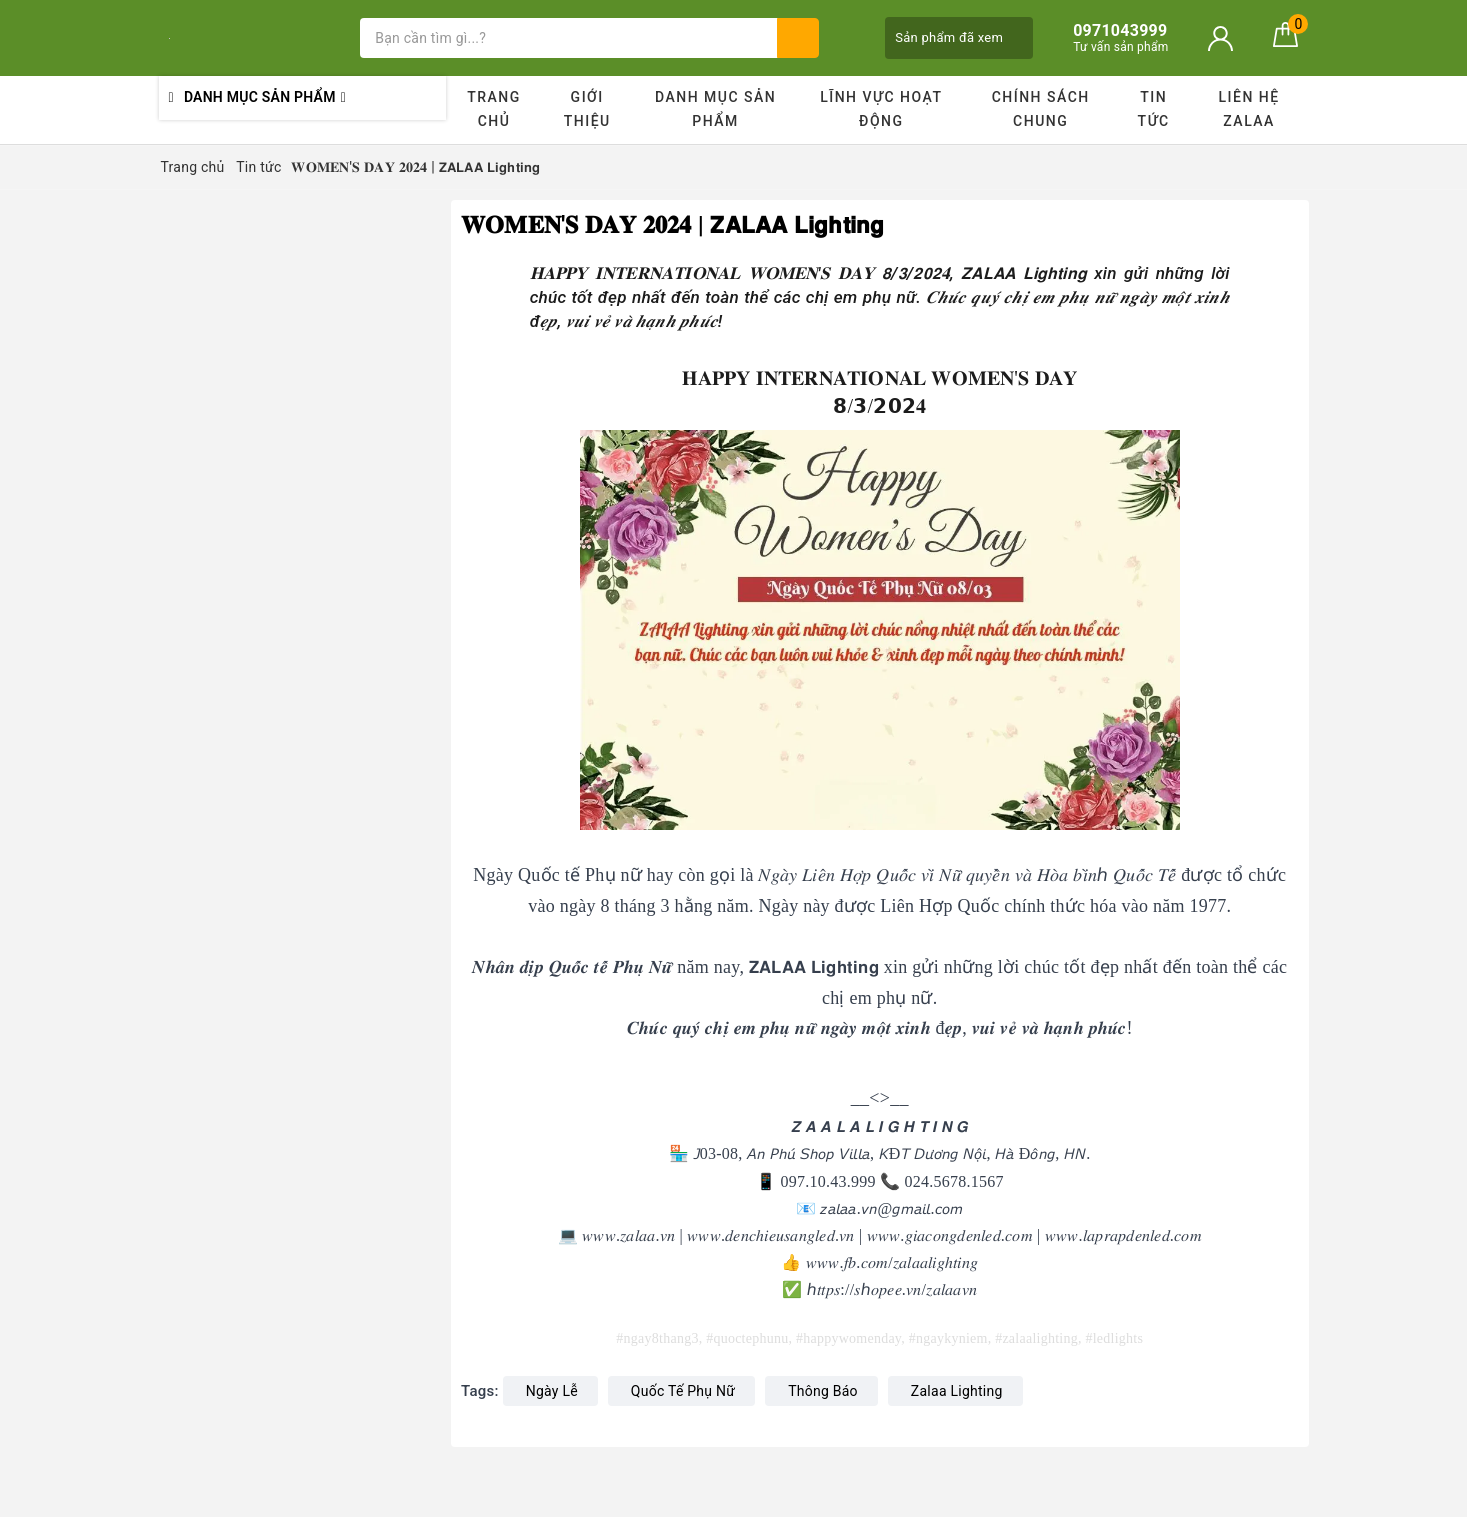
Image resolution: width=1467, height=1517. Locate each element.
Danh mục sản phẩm (715, 109)
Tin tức (1154, 109)
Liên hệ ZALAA (1249, 109)
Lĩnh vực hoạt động (881, 109)
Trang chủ (494, 109)
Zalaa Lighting (957, 1391)
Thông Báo (823, 1391)
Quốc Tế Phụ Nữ (683, 1391)
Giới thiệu (587, 109)
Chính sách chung (1041, 109)
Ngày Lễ (552, 1391)
